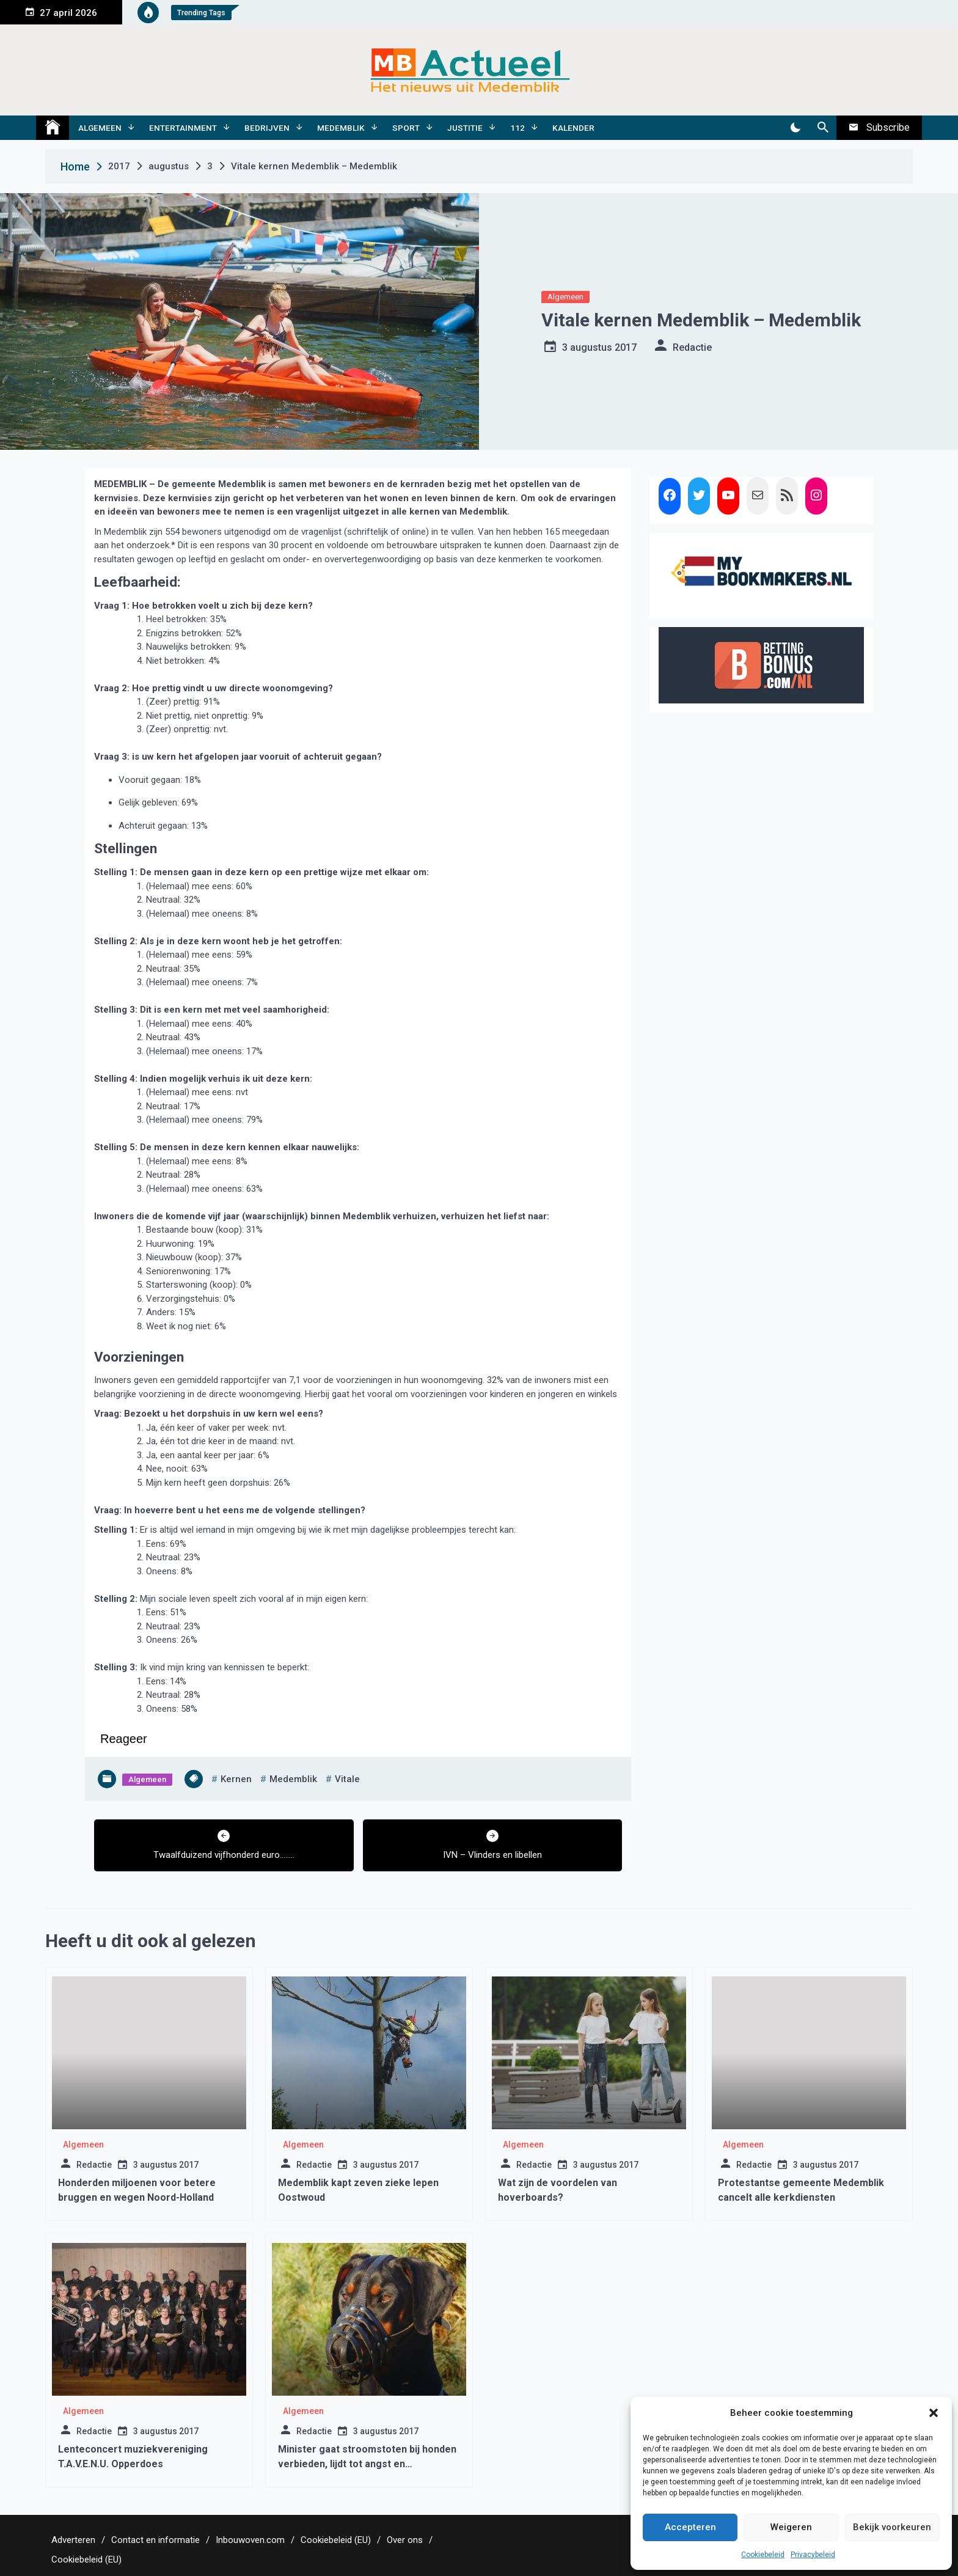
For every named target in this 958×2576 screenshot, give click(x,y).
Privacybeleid (813, 2554)
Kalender (573, 128)
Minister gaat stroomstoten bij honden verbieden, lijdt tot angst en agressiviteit (367, 2463)
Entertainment (183, 128)
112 (517, 128)
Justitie (465, 128)
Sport (406, 128)
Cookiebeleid (762, 2554)
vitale (347, 1779)
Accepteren (690, 2527)
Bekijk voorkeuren (892, 2527)
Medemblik (341, 128)
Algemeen (100, 128)
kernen (236, 1779)
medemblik (293, 1779)
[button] (933, 2413)
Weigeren (791, 2527)
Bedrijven (267, 128)
